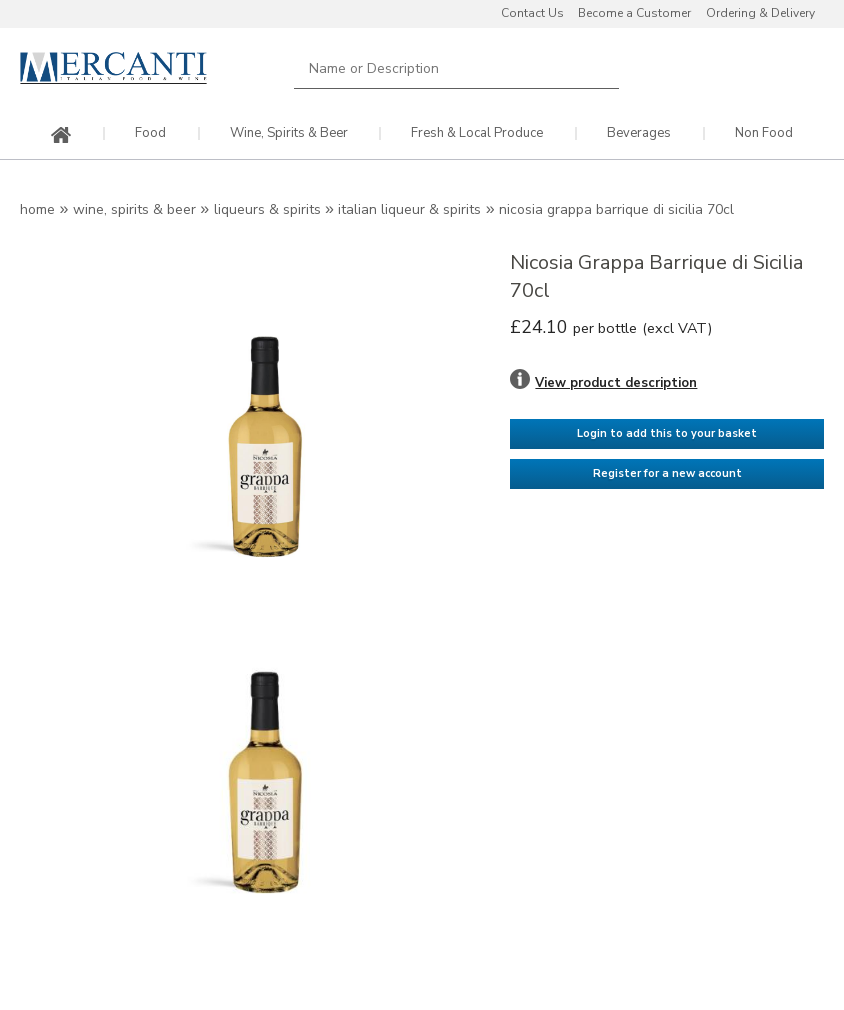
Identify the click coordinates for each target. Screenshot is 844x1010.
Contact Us (532, 13)
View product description (616, 383)
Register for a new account (667, 473)
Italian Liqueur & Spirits (409, 209)
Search (600, 68)
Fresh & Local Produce (477, 133)
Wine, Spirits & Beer (289, 133)
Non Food (764, 133)
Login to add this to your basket (667, 433)
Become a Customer (634, 13)
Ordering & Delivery (760, 13)
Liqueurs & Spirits (267, 209)
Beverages (639, 133)
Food (150, 133)
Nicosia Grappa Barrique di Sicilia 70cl (616, 209)
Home (37, 209)
